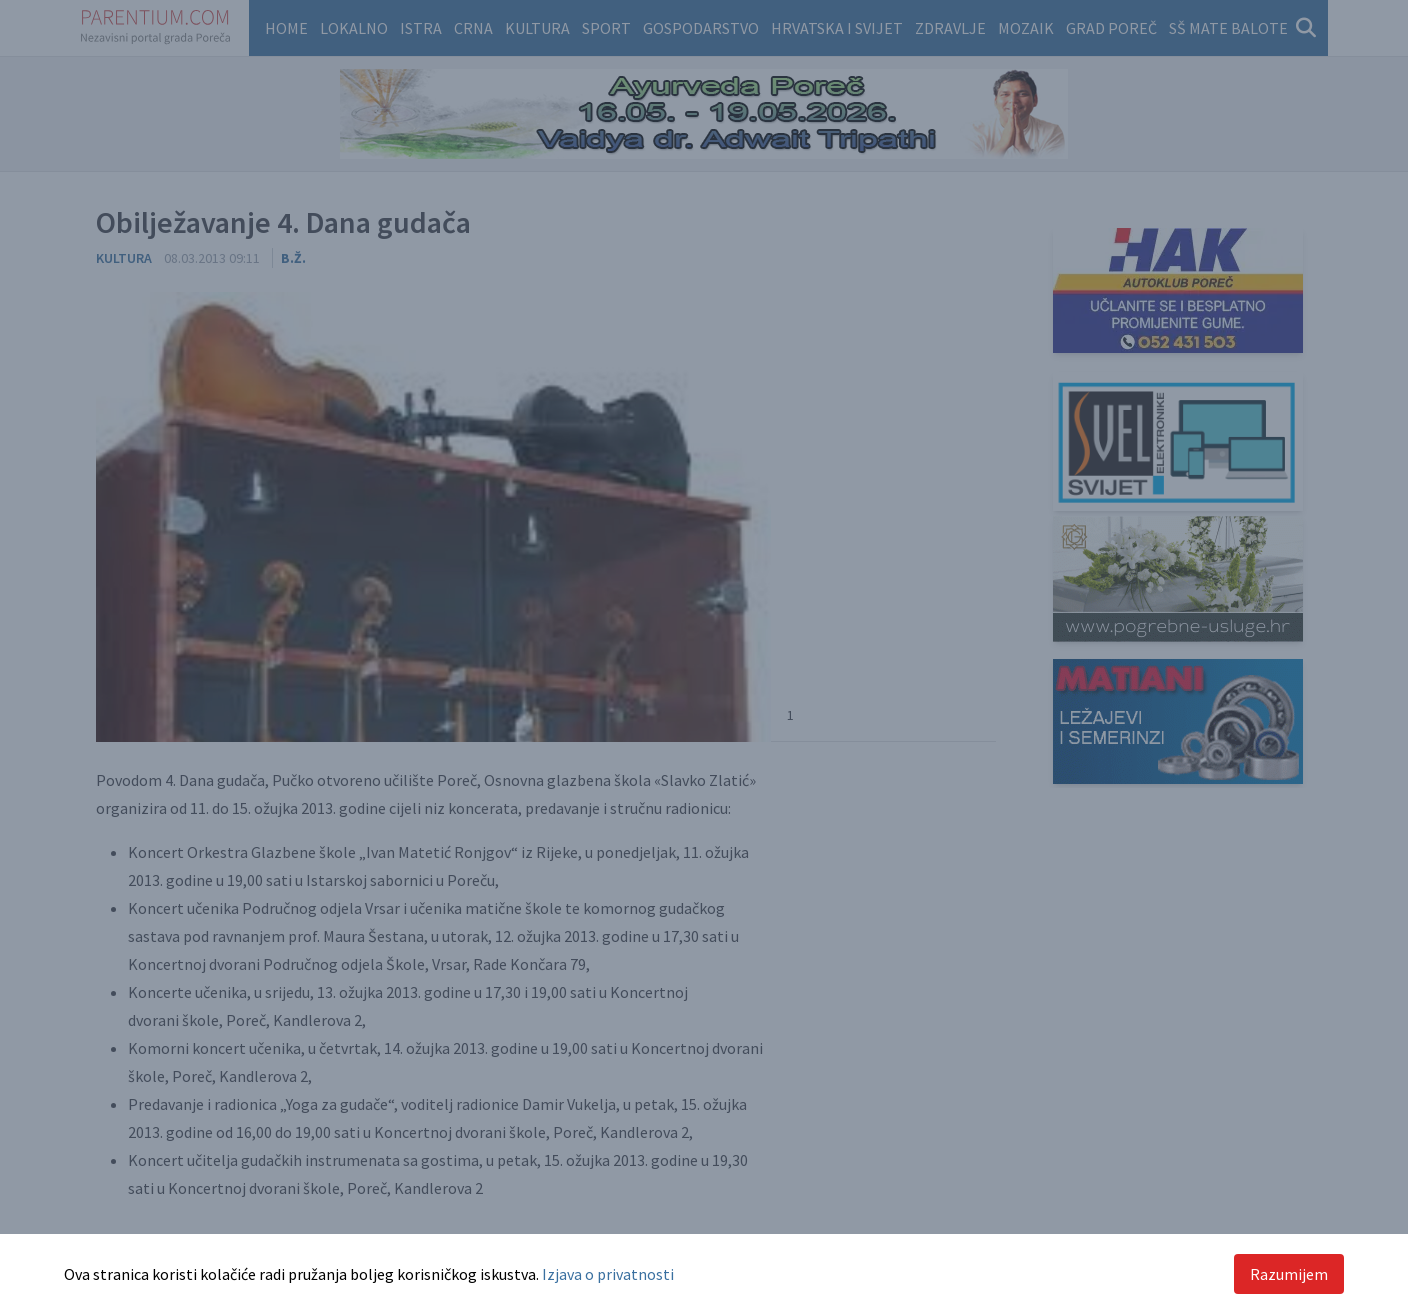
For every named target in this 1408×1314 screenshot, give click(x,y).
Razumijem (1289, 1274)
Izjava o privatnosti (608, 1274)
